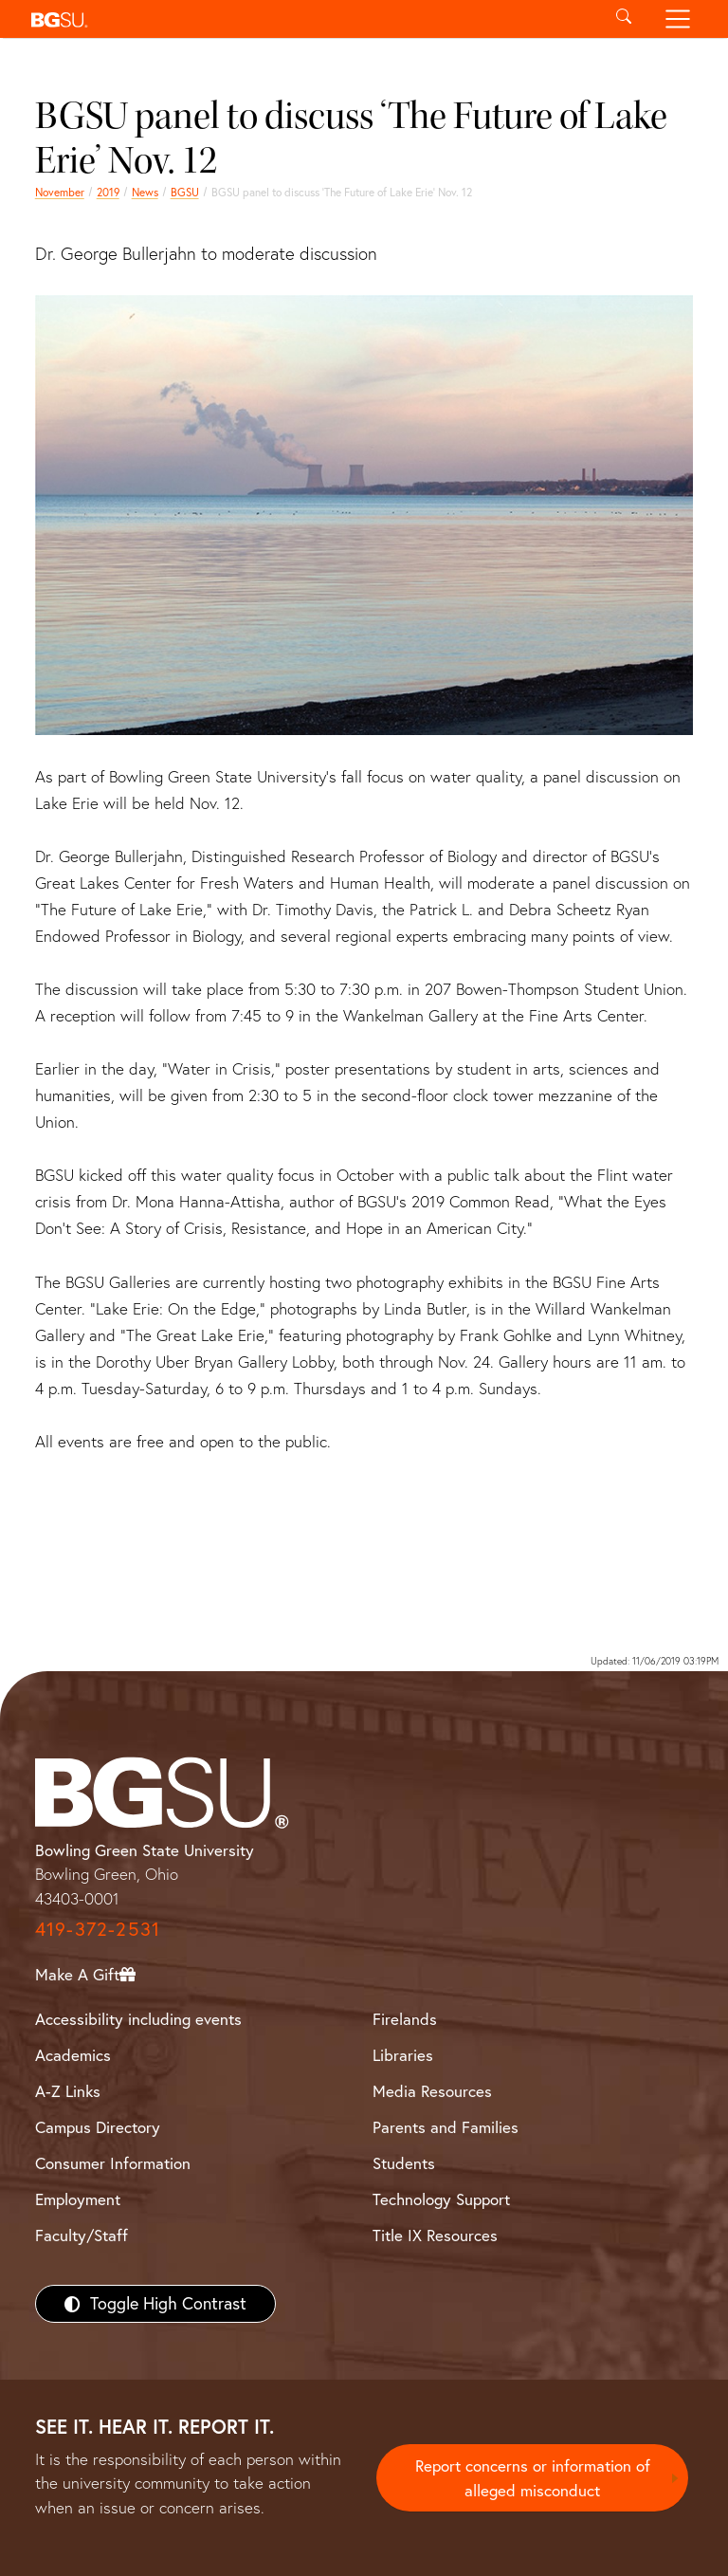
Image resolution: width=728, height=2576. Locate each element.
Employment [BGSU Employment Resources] (77, 2199)
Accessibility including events (138, 2019)
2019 (108, 192)
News (145, 192)
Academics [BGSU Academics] (73, 2055)
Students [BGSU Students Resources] (404, 2163)
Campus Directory (97, 2127)
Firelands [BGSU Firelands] (405, 2019)
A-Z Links (67, 2091)
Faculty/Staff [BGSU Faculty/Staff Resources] (81, 2235)
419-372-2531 (97, 1929)
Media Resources (432, 2091)
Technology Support (441, 2199)
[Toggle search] (623, 19)
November (59, 192)
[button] (309, 19)
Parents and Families (446, 2127)
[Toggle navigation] (678, 19)
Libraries (403, 2055)
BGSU (185, 192)
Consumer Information (113, 2163)
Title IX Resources (435, 2235)
